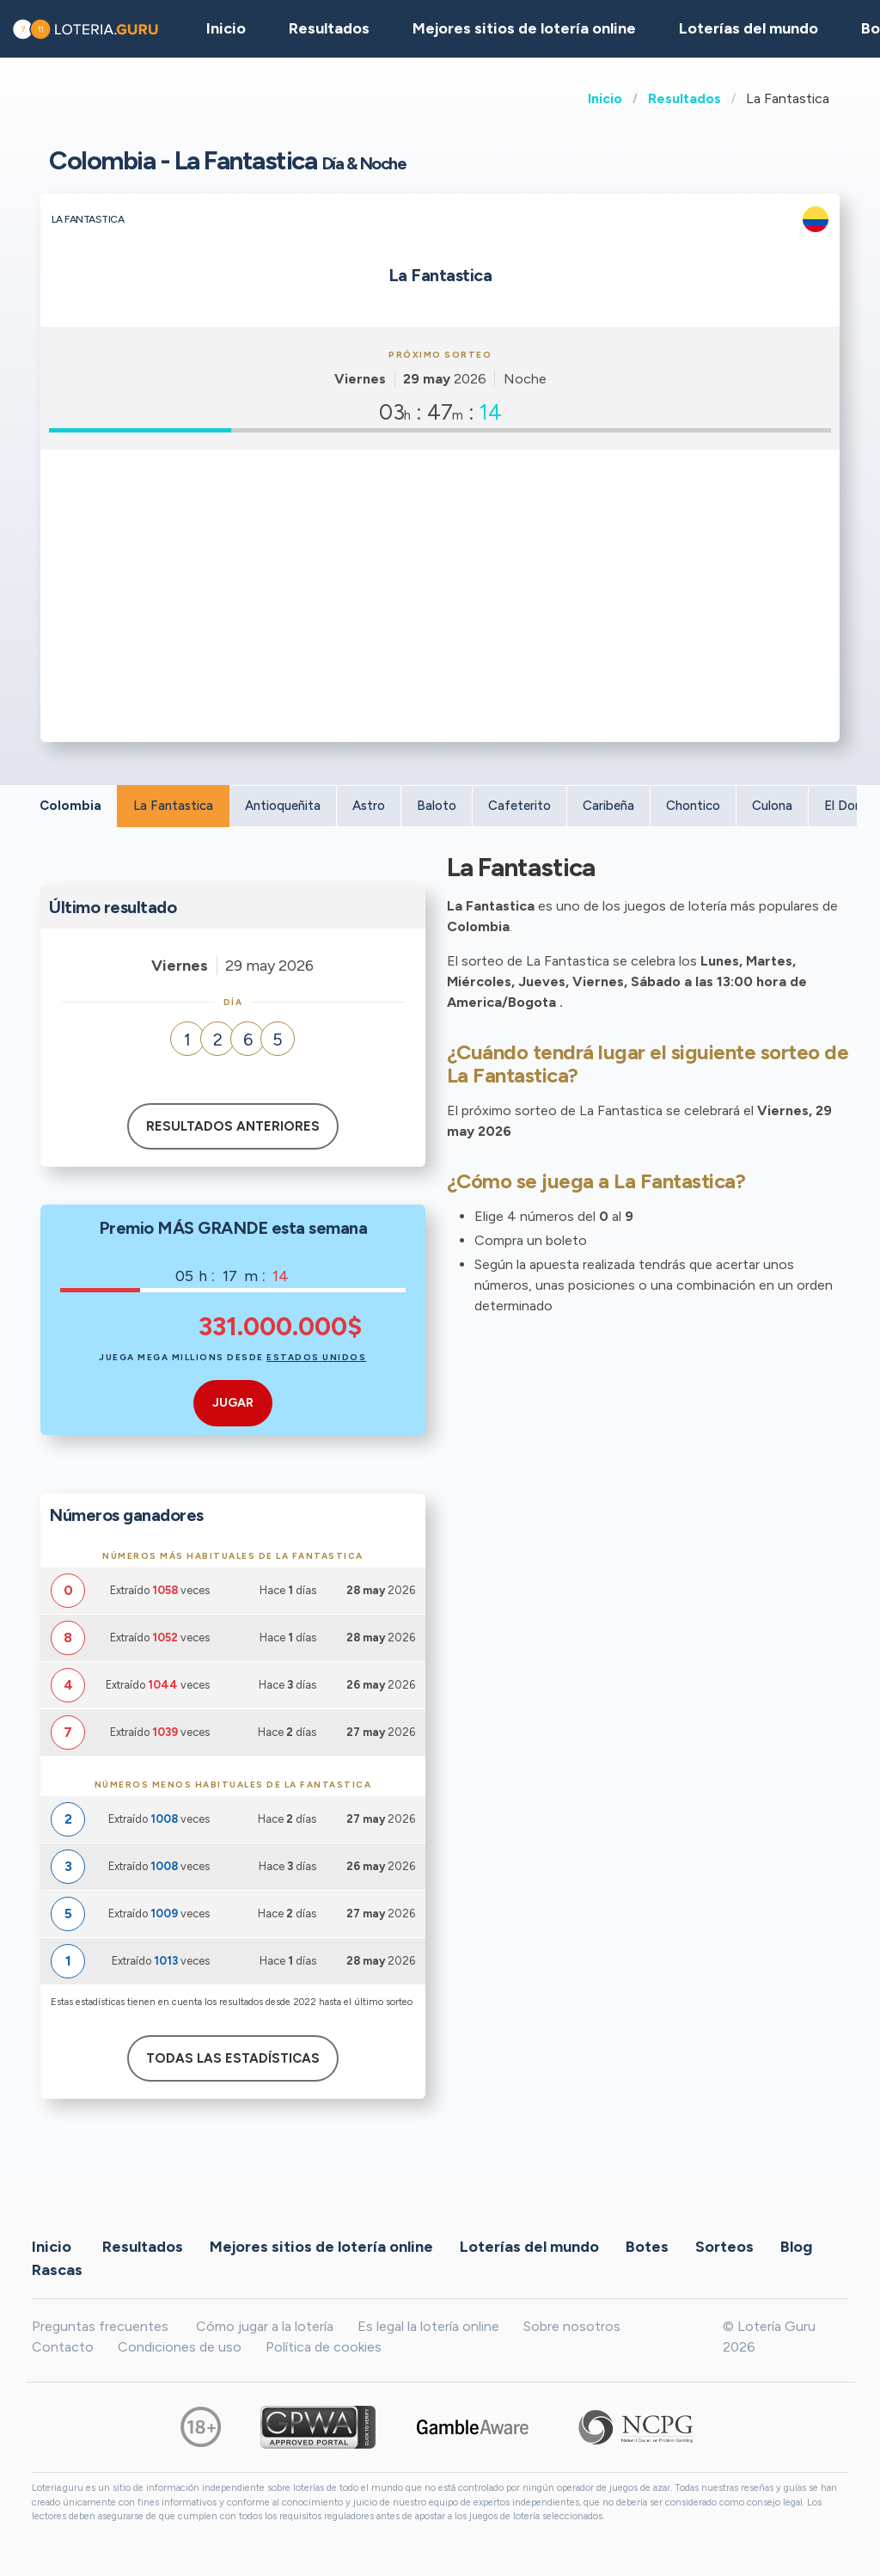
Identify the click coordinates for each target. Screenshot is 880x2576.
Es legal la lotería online (428, 2326)
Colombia (70, 805)
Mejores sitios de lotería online (524, 28)
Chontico (693, 805)
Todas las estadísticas (233, 2058)
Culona (772, 805)
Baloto (436, 805)
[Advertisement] (440, 587)
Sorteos (724, 2245)
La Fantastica (173, 805)
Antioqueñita (283, 805)
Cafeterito (519, 805)
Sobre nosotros (571, 2326)
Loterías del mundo (748, 28)
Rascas (57, 2269)
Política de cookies (324, 2347)
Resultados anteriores (233, 1126)
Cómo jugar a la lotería (264, 2326)
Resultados (684, 98)
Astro (368, 805)
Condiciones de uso (179, 2347)
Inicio (605, 98)
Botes (647, 2245)
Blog (796, 2245)
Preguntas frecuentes (100, 2326)
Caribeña (608, 805)
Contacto (63, 2347)
